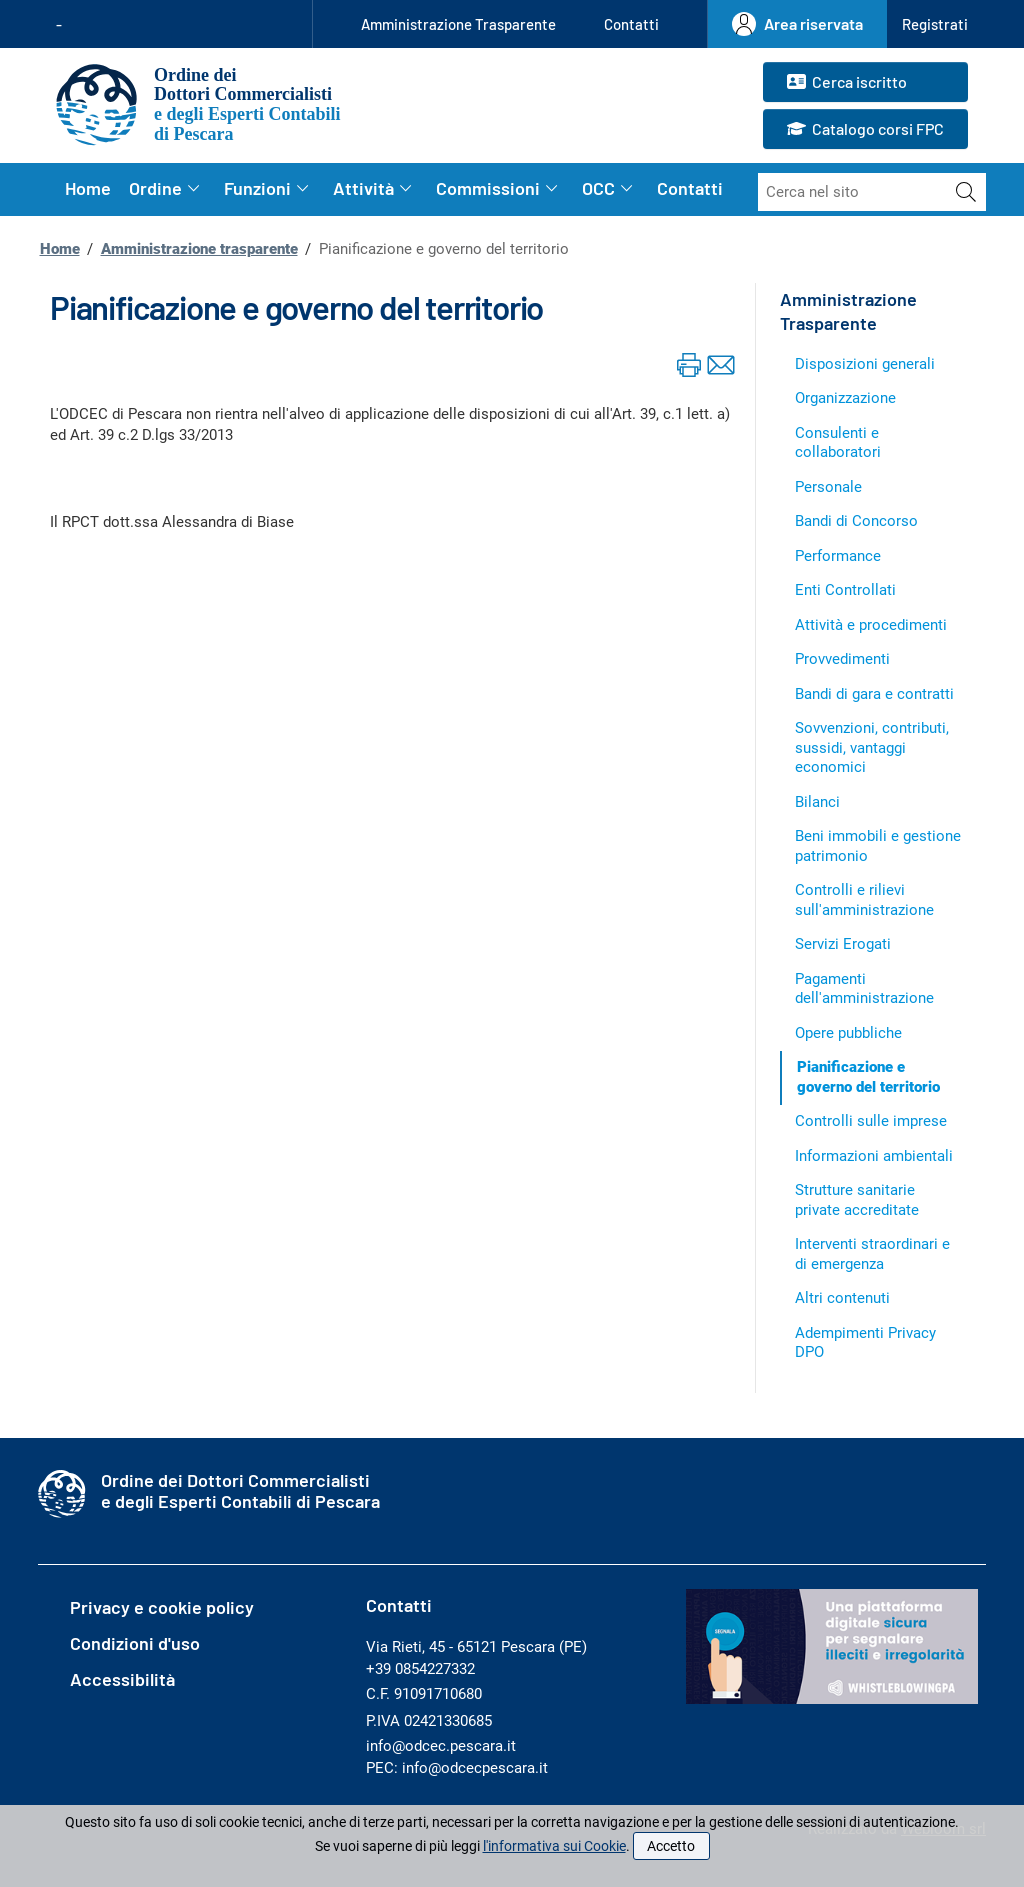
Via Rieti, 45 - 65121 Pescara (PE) (476, 1647)
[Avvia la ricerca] (966, 192)
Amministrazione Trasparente (458, 24)
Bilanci (817, 802)
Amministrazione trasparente (199, 249)
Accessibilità (122, 1679)
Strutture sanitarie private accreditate (857, 1200)
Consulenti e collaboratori (838, 443)
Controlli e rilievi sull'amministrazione (864, 900)
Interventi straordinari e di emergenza (872, 1254)
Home (88, 188)
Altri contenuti (842, 1298)
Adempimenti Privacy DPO (865, 1343)
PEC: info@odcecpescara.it (457, 1768)
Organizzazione (845, 398)
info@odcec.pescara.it (441, 1746)
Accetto (671, 1846)
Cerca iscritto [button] (847, 83)
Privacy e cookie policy (162, 1607)
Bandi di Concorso (856, 521)
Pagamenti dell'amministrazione (864, 989)
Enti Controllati (845, 590)
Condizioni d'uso (135, 1643)
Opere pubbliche (848, 1033)
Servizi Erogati (843, 944)
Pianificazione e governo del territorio (868, 1077)
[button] (935, 24)
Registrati (935, 24)
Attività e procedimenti (871, 625)
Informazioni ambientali (874, 1156)
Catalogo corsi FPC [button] (865, 130)
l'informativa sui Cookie (554, 1846)
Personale (828, 487)
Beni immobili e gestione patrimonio (878, 846)
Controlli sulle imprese (871, 1121)
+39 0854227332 (420, 1669)
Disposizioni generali (865, 364)
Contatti (631, 24)
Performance (838, 556)
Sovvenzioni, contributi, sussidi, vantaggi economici (872, 747)
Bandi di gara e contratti (874, 694)
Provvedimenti (842, 659)
